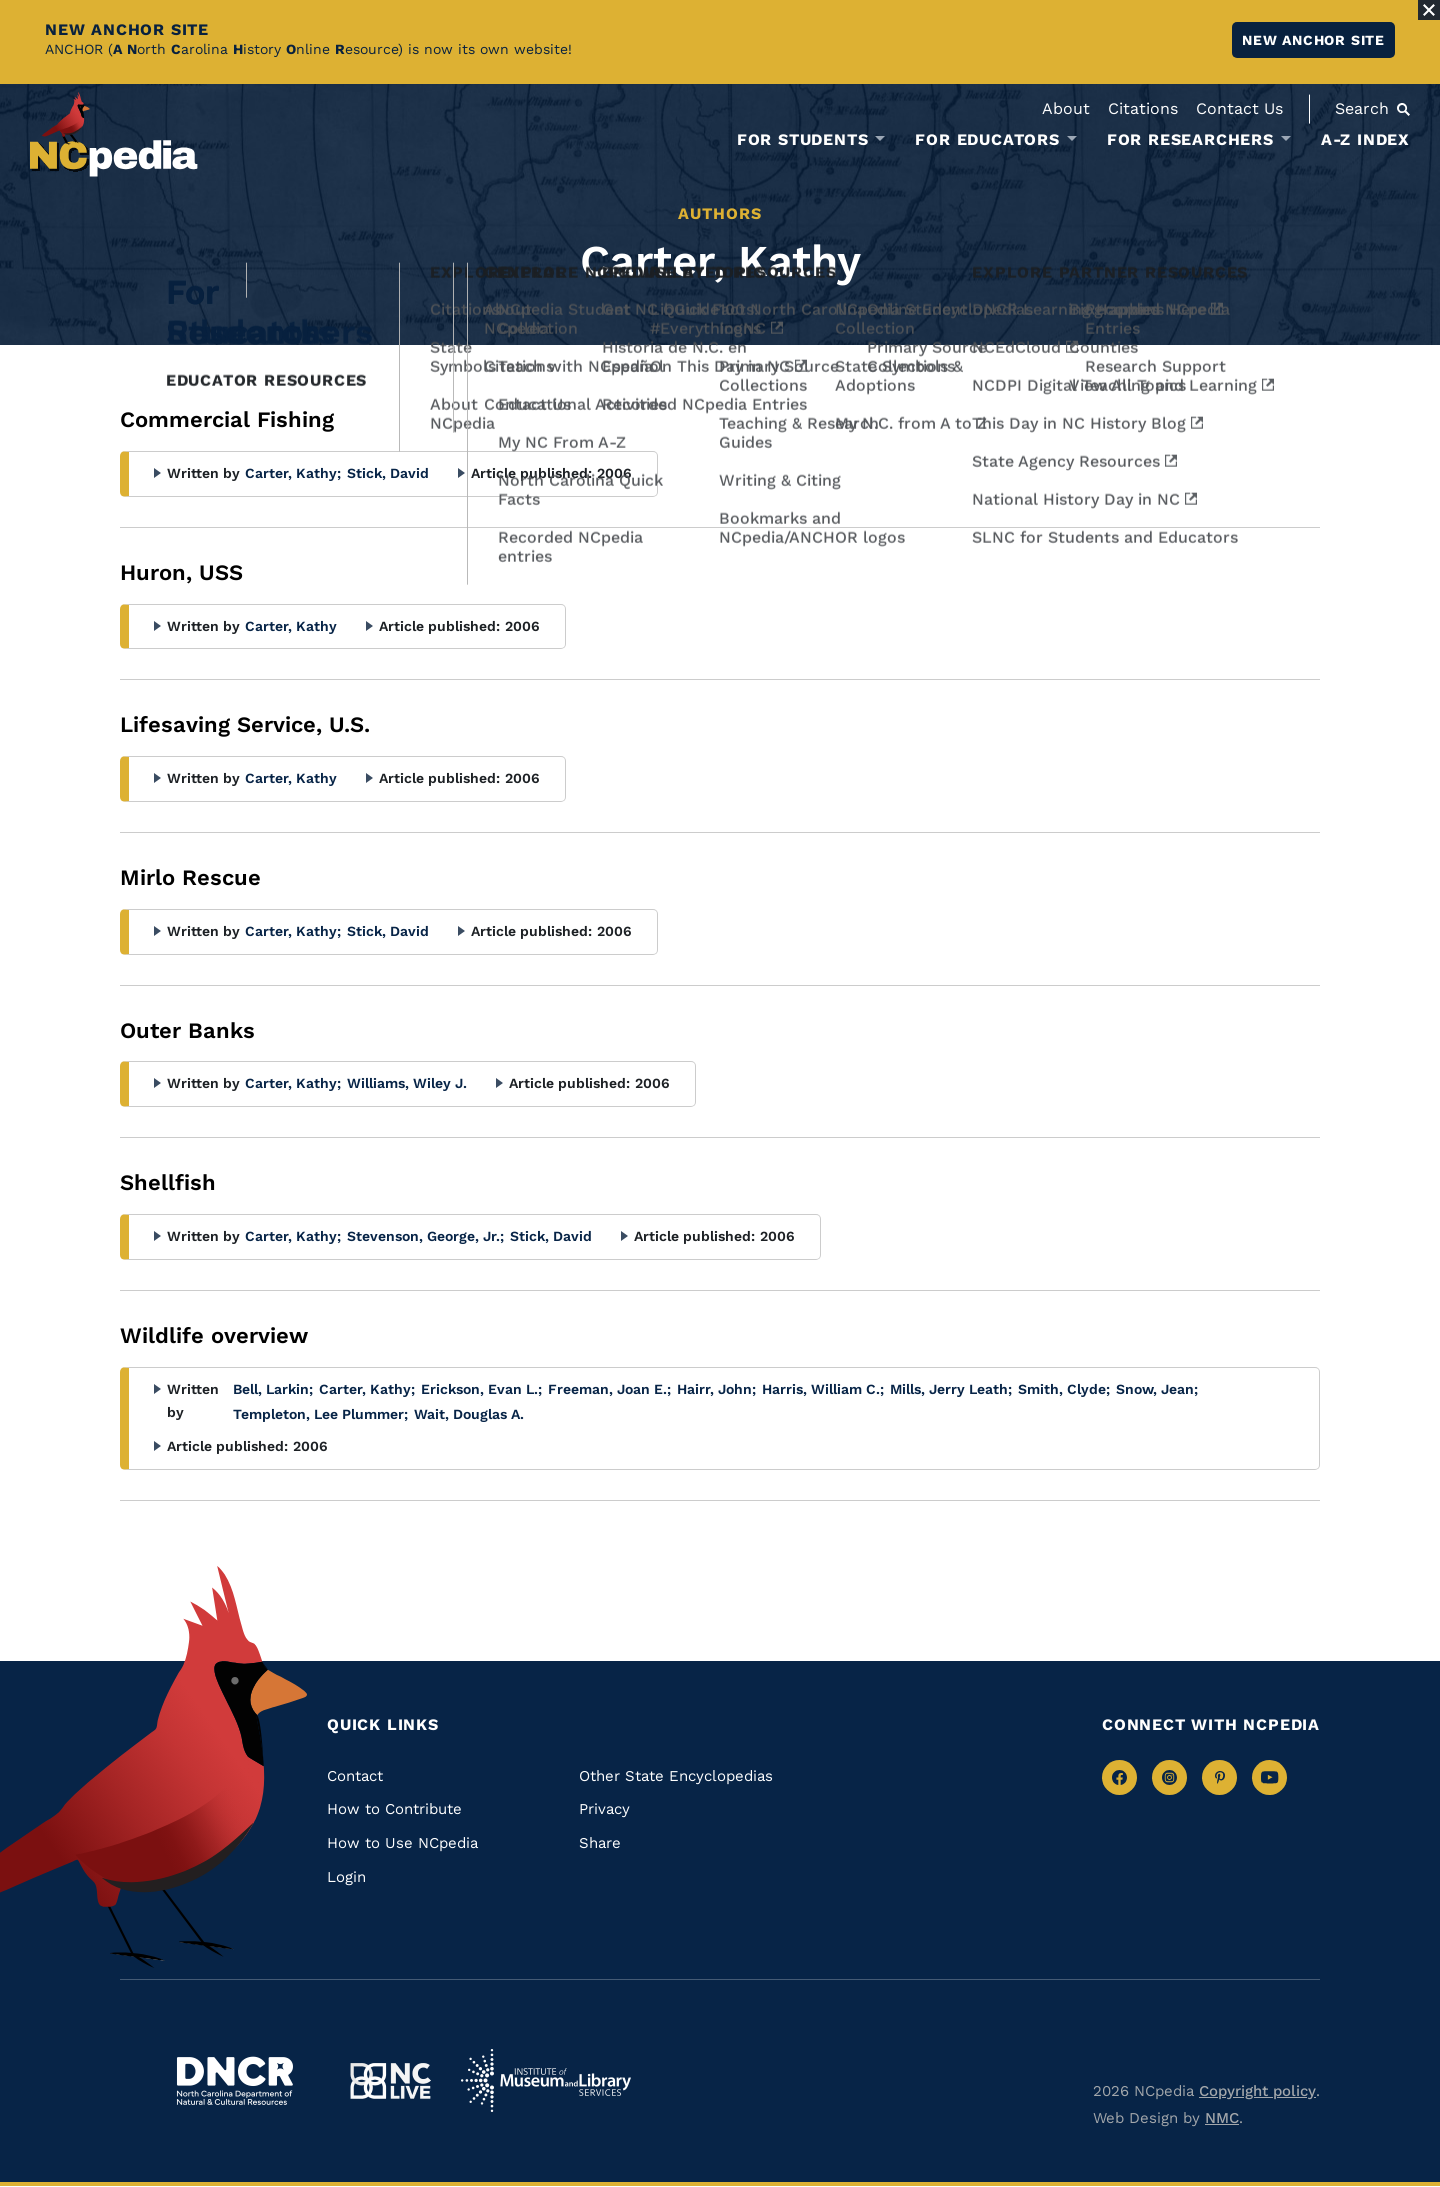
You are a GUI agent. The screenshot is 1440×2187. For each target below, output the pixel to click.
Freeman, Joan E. (609, 1389)
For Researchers (1190, 140)
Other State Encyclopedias (676, 1776)
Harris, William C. (823, 1389)
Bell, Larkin (273, 1389)
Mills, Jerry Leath (951, 1389)
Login (346, 1877)
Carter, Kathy (293, 473)
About (1066, 108)
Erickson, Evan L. (481, 1389)
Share (600, 1843)
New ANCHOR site (1313, 40)
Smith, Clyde (1064, 1389)
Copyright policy (1257, 2091)
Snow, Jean (1157, 1389)
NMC (1222, 2118)
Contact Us (1239, 108)
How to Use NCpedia (402, 1843)
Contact (355, 1776)
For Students (803, 140)
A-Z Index (1365, 139)
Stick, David (388, 473)
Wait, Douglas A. (469, 1414)
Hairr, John (716, 1389)
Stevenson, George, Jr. (425, 1236)
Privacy (604, 1809)
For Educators (987, 140)
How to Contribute (394, 1809)
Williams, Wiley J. (407, 1083)
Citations (1143, 108)
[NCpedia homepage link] (114, 134)
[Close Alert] (1429, 10)
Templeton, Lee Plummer (320, 1414)
